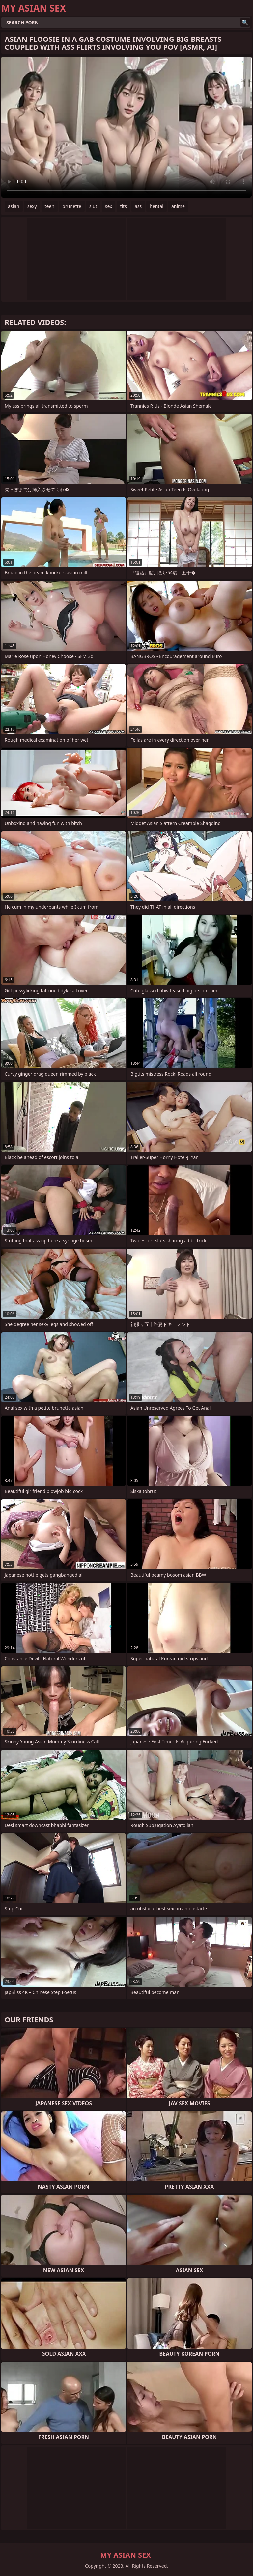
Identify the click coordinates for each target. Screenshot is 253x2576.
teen (50, 206)
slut (93, 206)
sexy (32, 206)
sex (108, 206)
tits (123, 206)
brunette (71, 206)
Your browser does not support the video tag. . (126, 127)
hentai (156, 206)
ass (138, 206)
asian (13, 206)
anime (178, 206)
